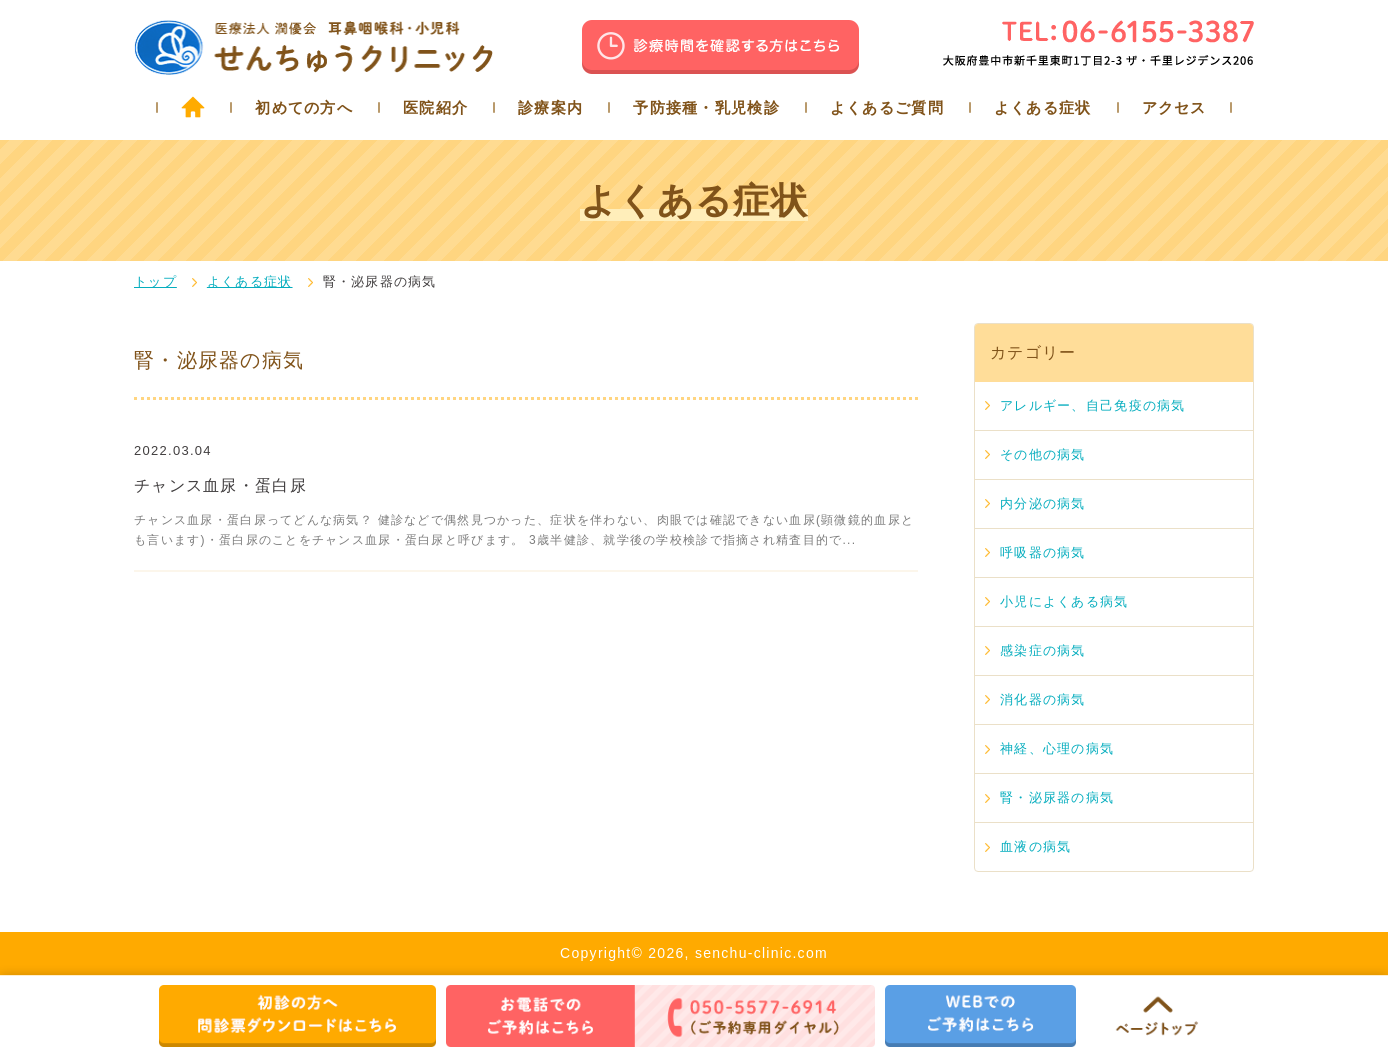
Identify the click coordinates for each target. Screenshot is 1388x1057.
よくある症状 (1043, 107)
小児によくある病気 (1064, 601)
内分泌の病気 (1043, 503)
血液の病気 (1035, 846)
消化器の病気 (1043, 699)
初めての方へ (304, 107)
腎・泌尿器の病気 (1057, 797)
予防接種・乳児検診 (706, 107)
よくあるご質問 (887, 107)
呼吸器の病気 (1043, 552)
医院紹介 (435, 107)
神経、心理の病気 (1057, 748)
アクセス (1174, 107)
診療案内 (550, 107)
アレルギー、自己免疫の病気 (1093, 405)
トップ (155, 281)
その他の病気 (1043, 454)
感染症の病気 (1043, 650)
